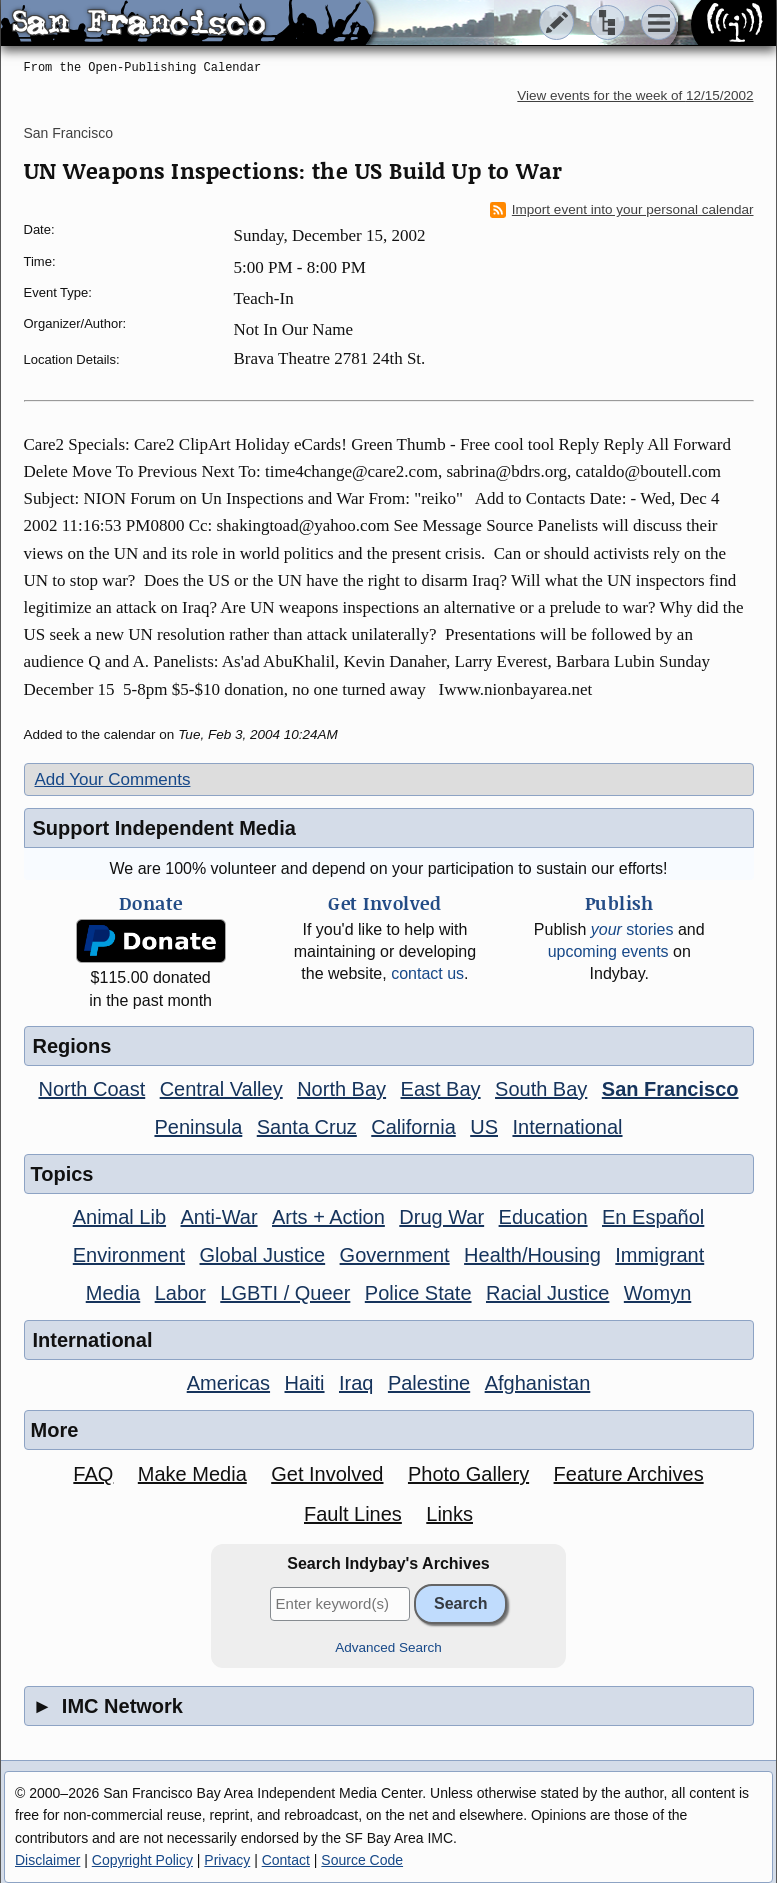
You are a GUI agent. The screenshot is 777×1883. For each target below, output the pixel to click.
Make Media (192, 1474)
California (413, 1127)
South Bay (541, 1089)
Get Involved (327, 1474)
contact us (427, 973)
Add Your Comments (113, 779)
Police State (418, 1293)
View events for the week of (635, 95)
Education (543, 1217)
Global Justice (263, 1255)
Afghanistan (538, 1383)
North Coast (92, 1089)
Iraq (356, 1383)
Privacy (227, 1860)
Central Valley (221, 1089)
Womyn (657, 1293)
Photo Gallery (468, 1474)
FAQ (93, 1474)
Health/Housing (532, 1255)
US (484, 1127)
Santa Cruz (307, 1127)
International (567, 1127)
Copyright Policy (142, 1860)
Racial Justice (547, 1293)
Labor (180, 1293)
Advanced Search (388, 1647)
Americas (228, 1383)
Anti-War (219, 1217)
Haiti (305, 1383)
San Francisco (68, 133)
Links (449, 1514)
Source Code (362, 1860)
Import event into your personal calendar (622, 210)
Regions (72, 1046)
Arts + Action (328, 1217)
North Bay (341, 1089)
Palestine (429, 1383)
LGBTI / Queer (285, 1293)
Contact (286, 1860)
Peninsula (198, 1127)
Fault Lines (353, 1514)
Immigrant (659, 1255)
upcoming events (608, 951)
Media (113, 1293)
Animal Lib (119, 1217)
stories (632, 929)
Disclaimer (47, 1860)
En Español (653, 1217)
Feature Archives (629, 1474)
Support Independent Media (164, 828)
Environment (129, 1255)
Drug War (441, 1217)
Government (395, 1255)
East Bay (441, 1089)
